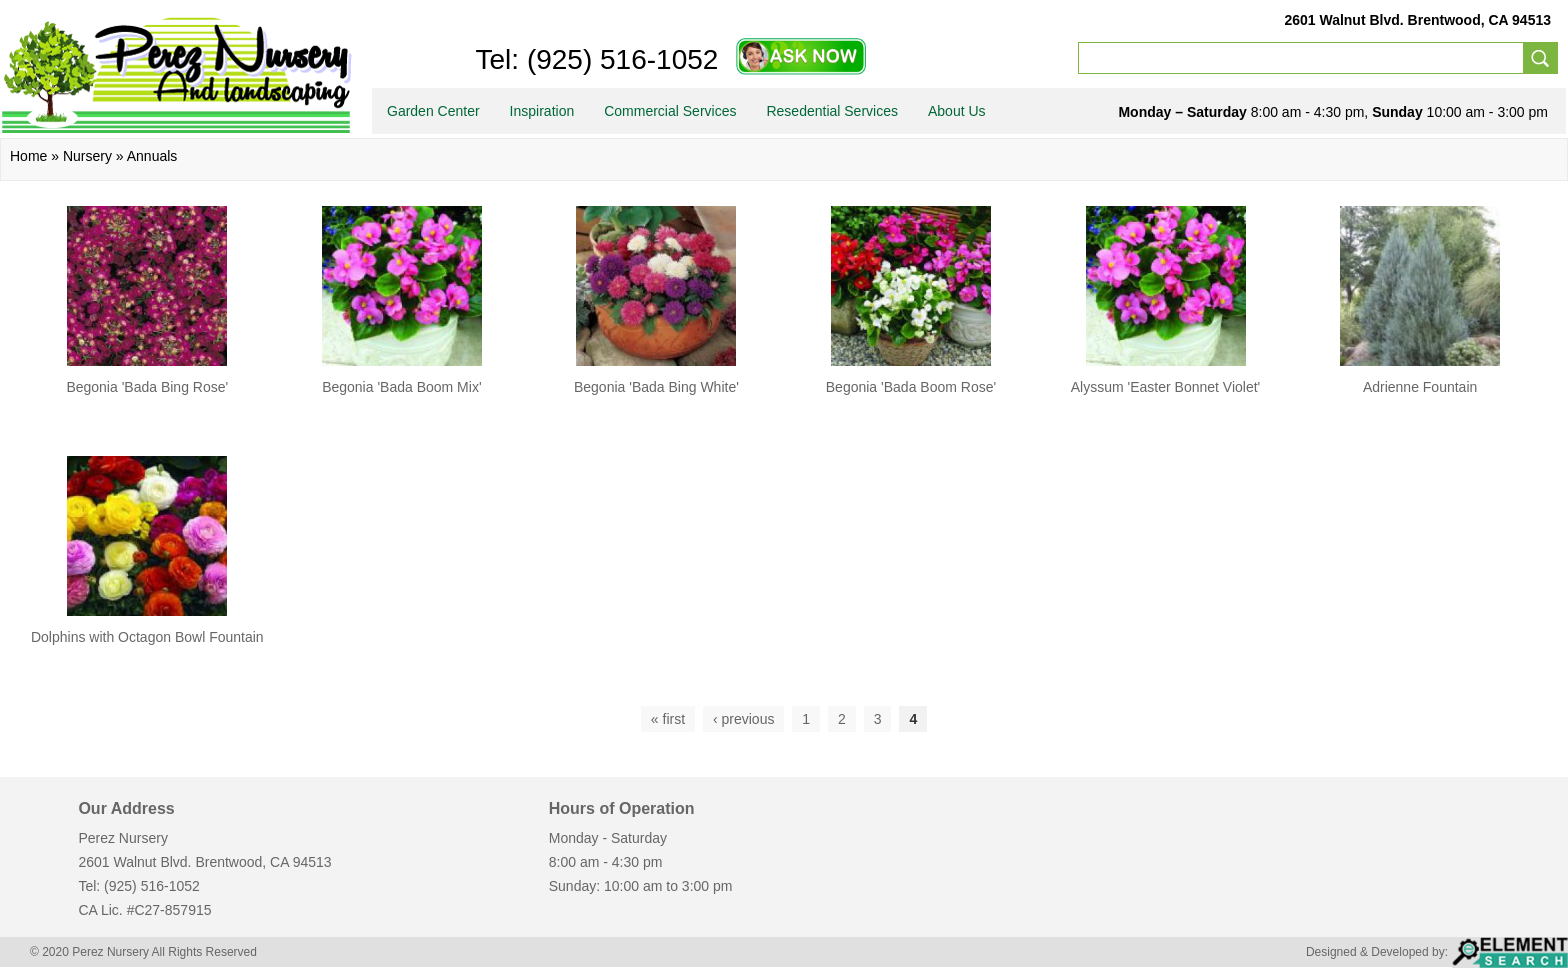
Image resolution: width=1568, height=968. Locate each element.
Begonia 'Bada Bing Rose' (147, 387)
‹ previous (743, 719)
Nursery (87, 156)
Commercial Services (670, 111)
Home (28, 156)
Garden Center (433, 111)
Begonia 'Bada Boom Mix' (401, 387)
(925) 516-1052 (618, 59)
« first (668, 719)
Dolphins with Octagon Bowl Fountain (147, 637)
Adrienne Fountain (1420, 387)
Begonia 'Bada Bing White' (656, 387)
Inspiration (542, 111)
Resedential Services (832, 111)
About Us (957, 111)
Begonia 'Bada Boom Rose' (911, 387)
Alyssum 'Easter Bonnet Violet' (1166, 387)
